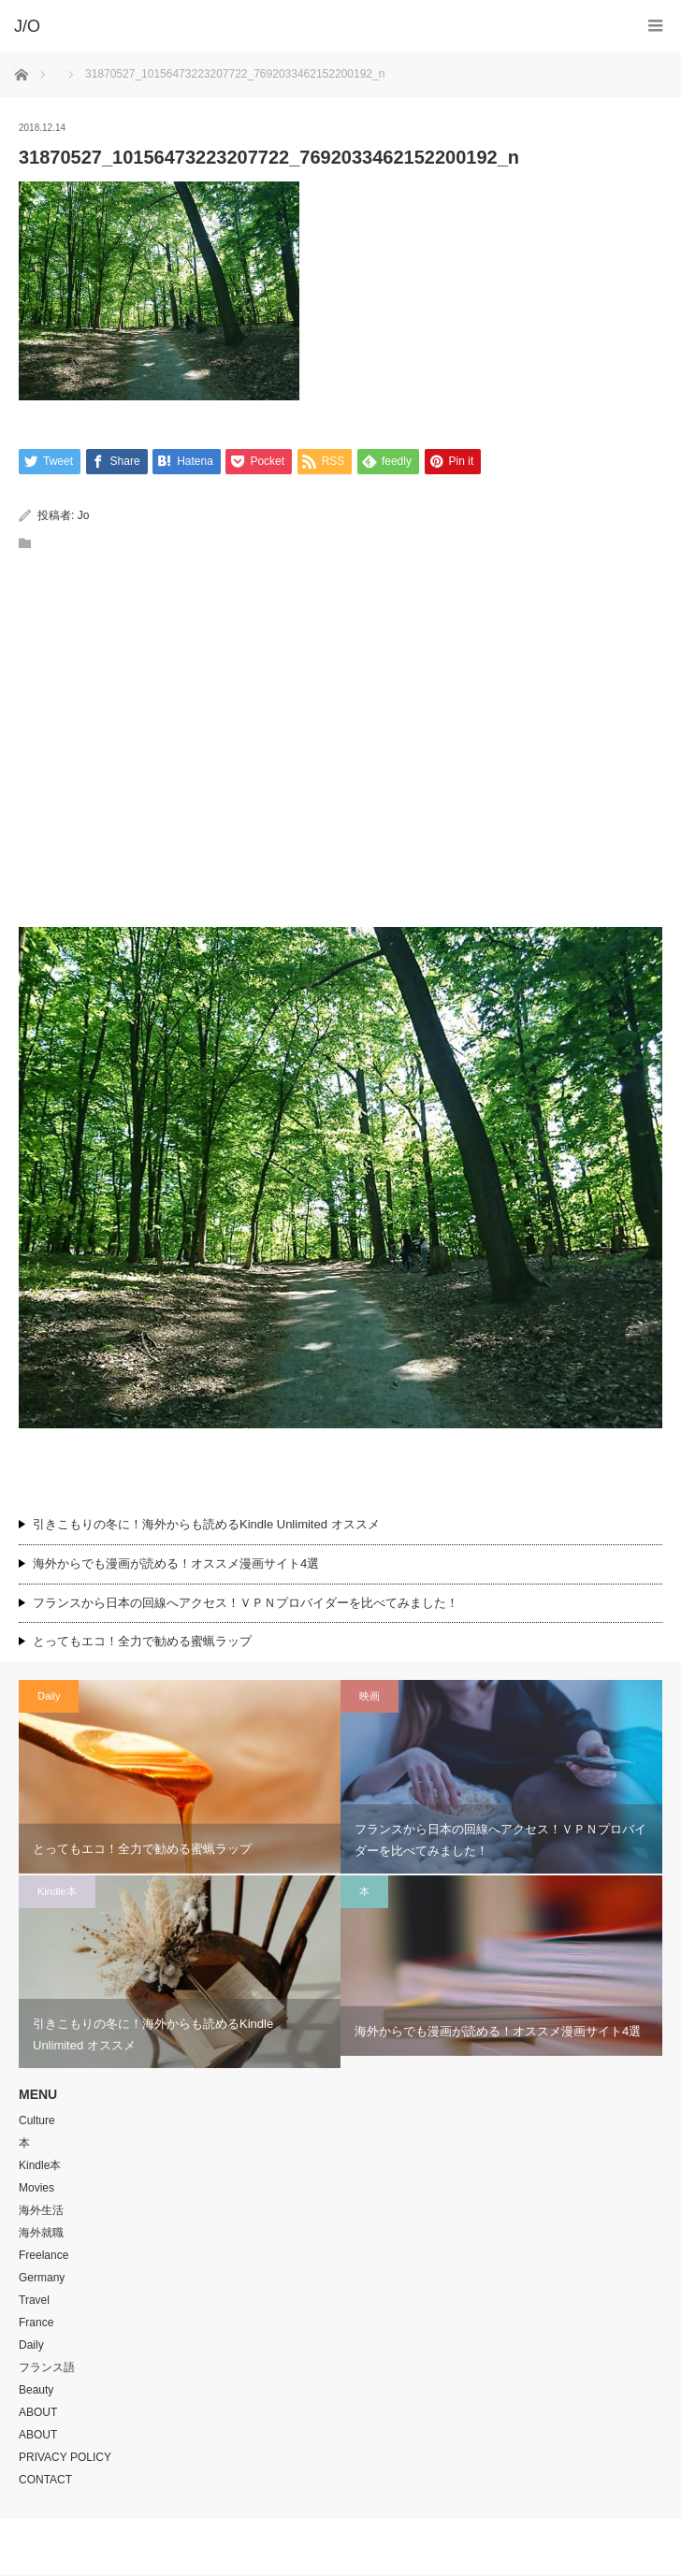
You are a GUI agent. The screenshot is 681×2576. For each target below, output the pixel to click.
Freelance (43, 2256)
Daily (48, 1695)
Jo (84, 515)
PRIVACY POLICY (65, 2458)
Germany (42, 2278)
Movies (36, 2188)
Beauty (36, 2390)
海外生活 (41, 2211)
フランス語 (47, 2368)
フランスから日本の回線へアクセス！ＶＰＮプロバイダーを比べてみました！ (252, 1603)
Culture (37, 2121)
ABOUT (38, 2413)
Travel (34, 2301)
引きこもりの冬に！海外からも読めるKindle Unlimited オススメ (206, 1524)
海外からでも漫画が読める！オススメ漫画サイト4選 (176, 1563)
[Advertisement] (340, 782)
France (36, 2323)
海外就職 (41, 2233)
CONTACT (45, 2480)
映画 (369, 1695)
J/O (327, 2548)
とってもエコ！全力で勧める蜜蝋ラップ (142, 1642)
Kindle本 (57, 1891)
